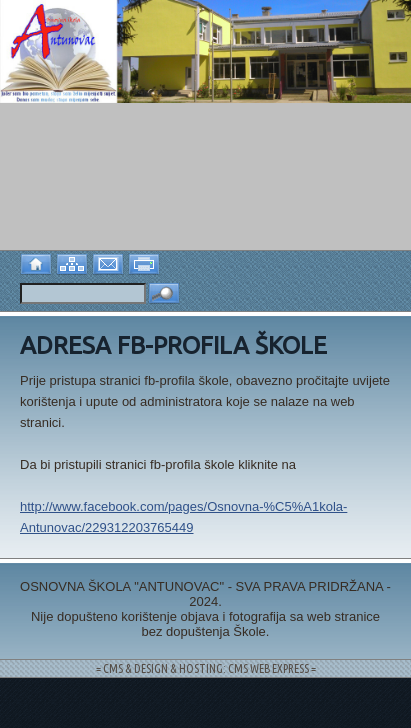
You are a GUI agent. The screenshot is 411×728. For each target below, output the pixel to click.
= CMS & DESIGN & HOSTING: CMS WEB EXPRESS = (206, 668)
